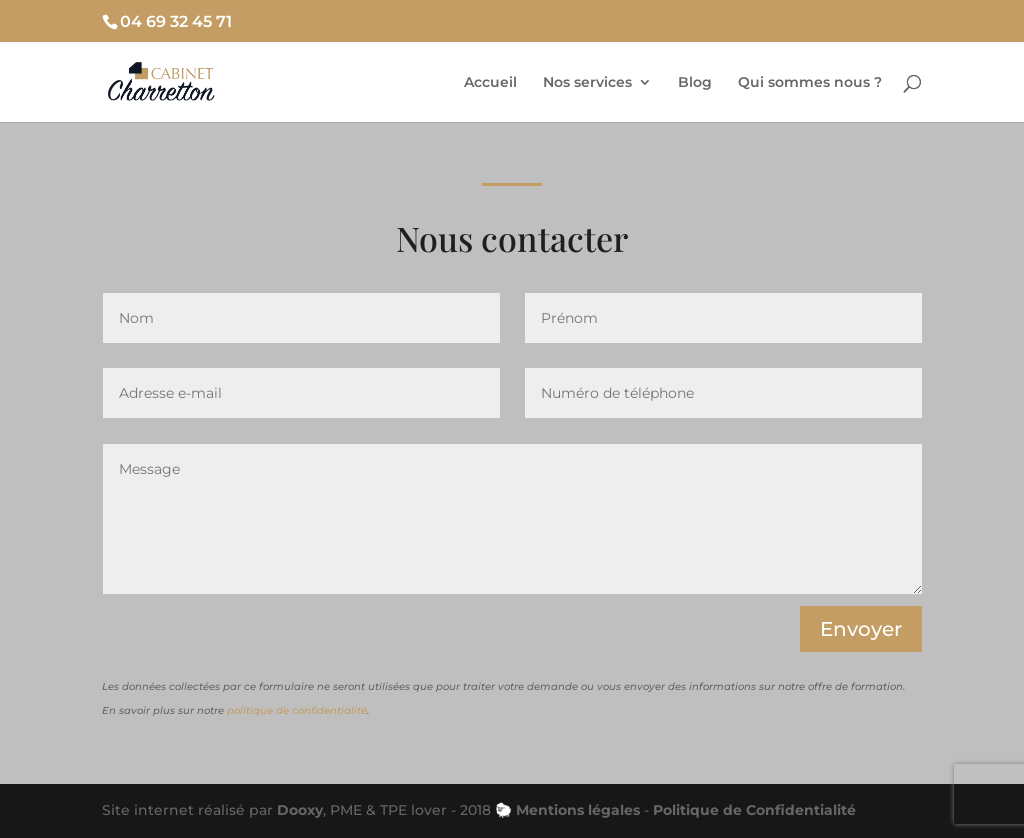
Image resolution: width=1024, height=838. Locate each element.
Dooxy (300, 810)
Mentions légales (578, 810)
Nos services (587, 83)
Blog (695, 83)
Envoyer (861, 629)
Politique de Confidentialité (754, 810)
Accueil (490, 83)
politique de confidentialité (297, 710)
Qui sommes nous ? (810, 83)
